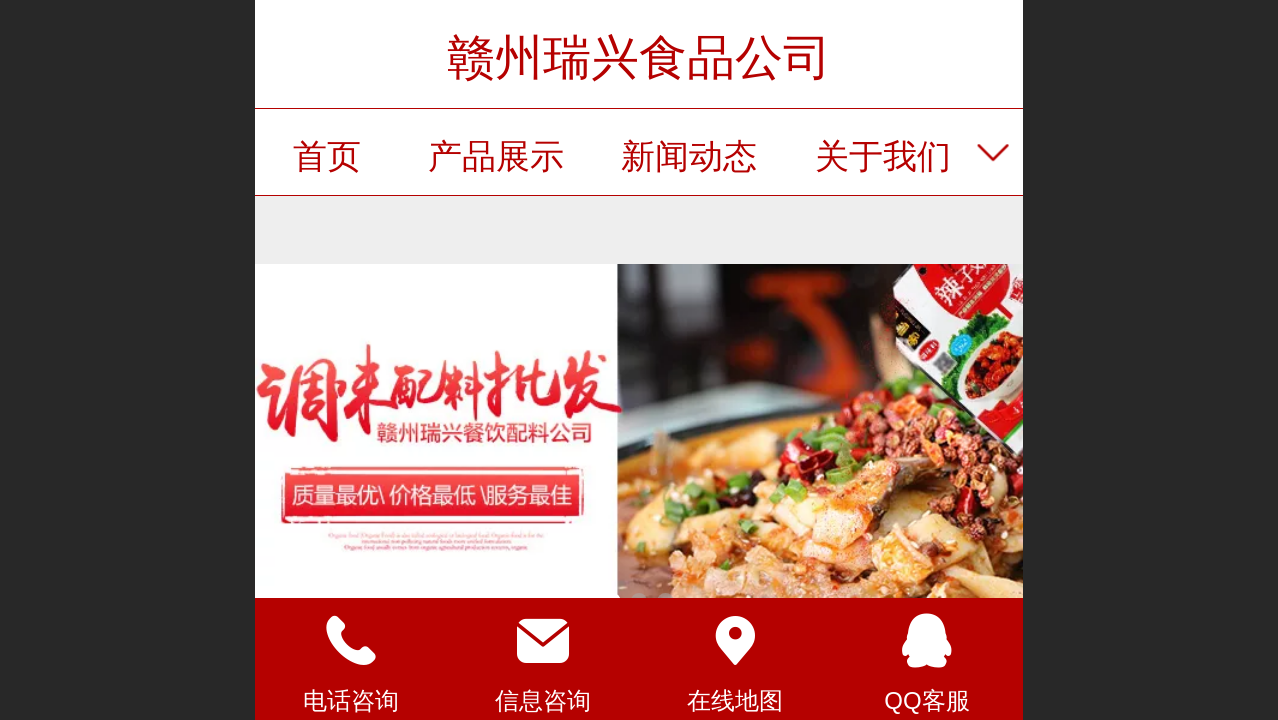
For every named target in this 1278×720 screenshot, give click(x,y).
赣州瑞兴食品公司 (639, 57)
